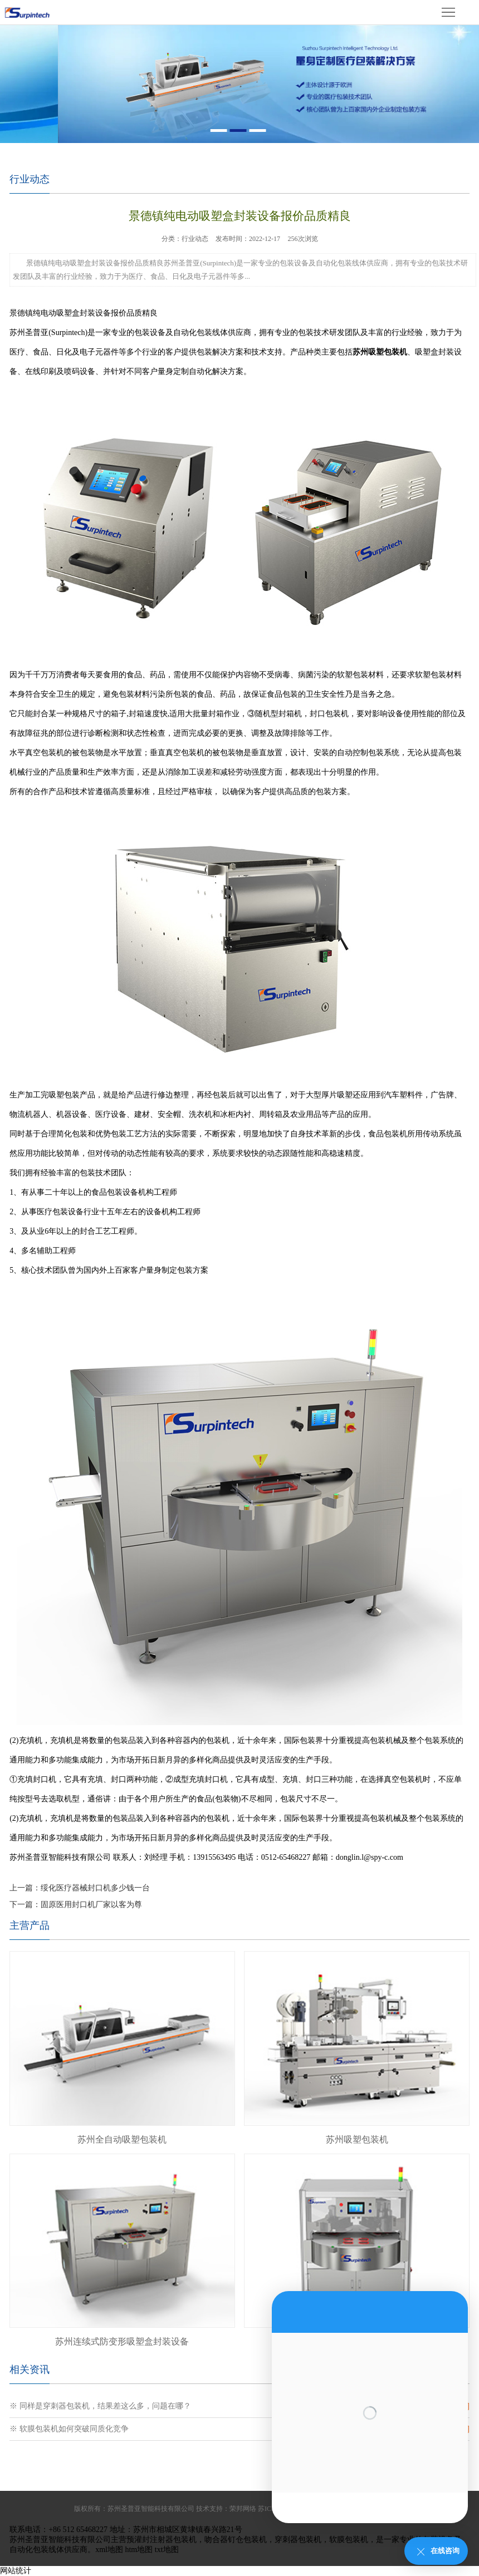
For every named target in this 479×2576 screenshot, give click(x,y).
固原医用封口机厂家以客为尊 (91, 1904)
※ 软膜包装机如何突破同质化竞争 (69, 2429)
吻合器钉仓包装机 (235, 2539)
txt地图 (167, 2549)
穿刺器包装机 (298, 2539)
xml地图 (109, 2549)
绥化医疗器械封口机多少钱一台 (95, 1888)
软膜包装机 (348, 2539)
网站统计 (15, 2571)
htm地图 (139, 2549)
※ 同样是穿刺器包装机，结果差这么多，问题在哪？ (100, 2406)
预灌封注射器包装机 (161, 2539)
